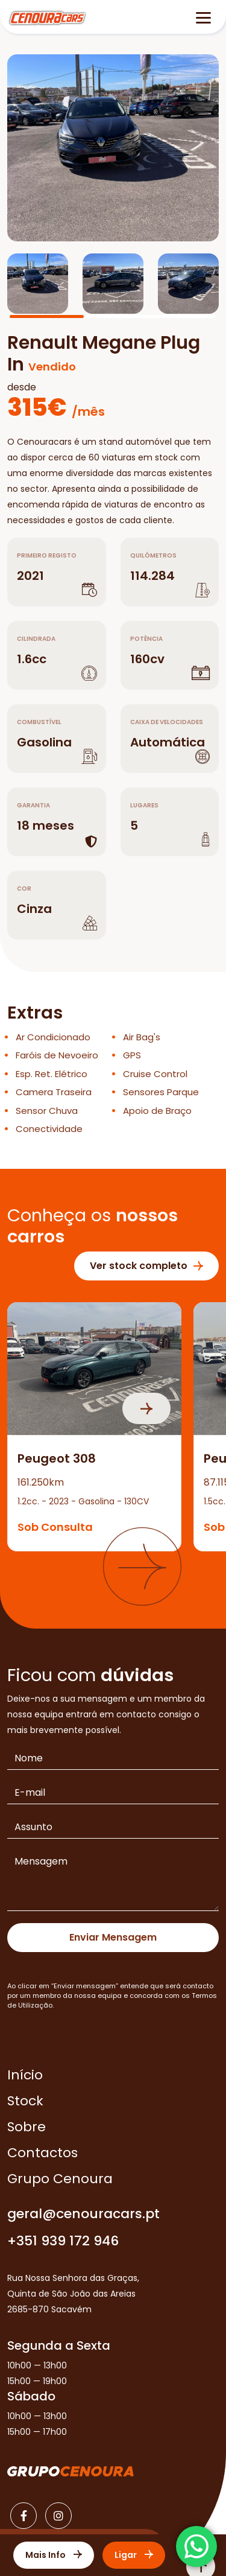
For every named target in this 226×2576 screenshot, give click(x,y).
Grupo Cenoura (60, 2178)
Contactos (42, 2152)
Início (25, 2075)
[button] (142, 1566)
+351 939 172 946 (63, 2240)
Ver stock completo (146, 1266)
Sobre (26, 2126)
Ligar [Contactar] (134, 2555)
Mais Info (53, 2555)
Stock (25, 2100)
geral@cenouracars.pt (83, 2213)
